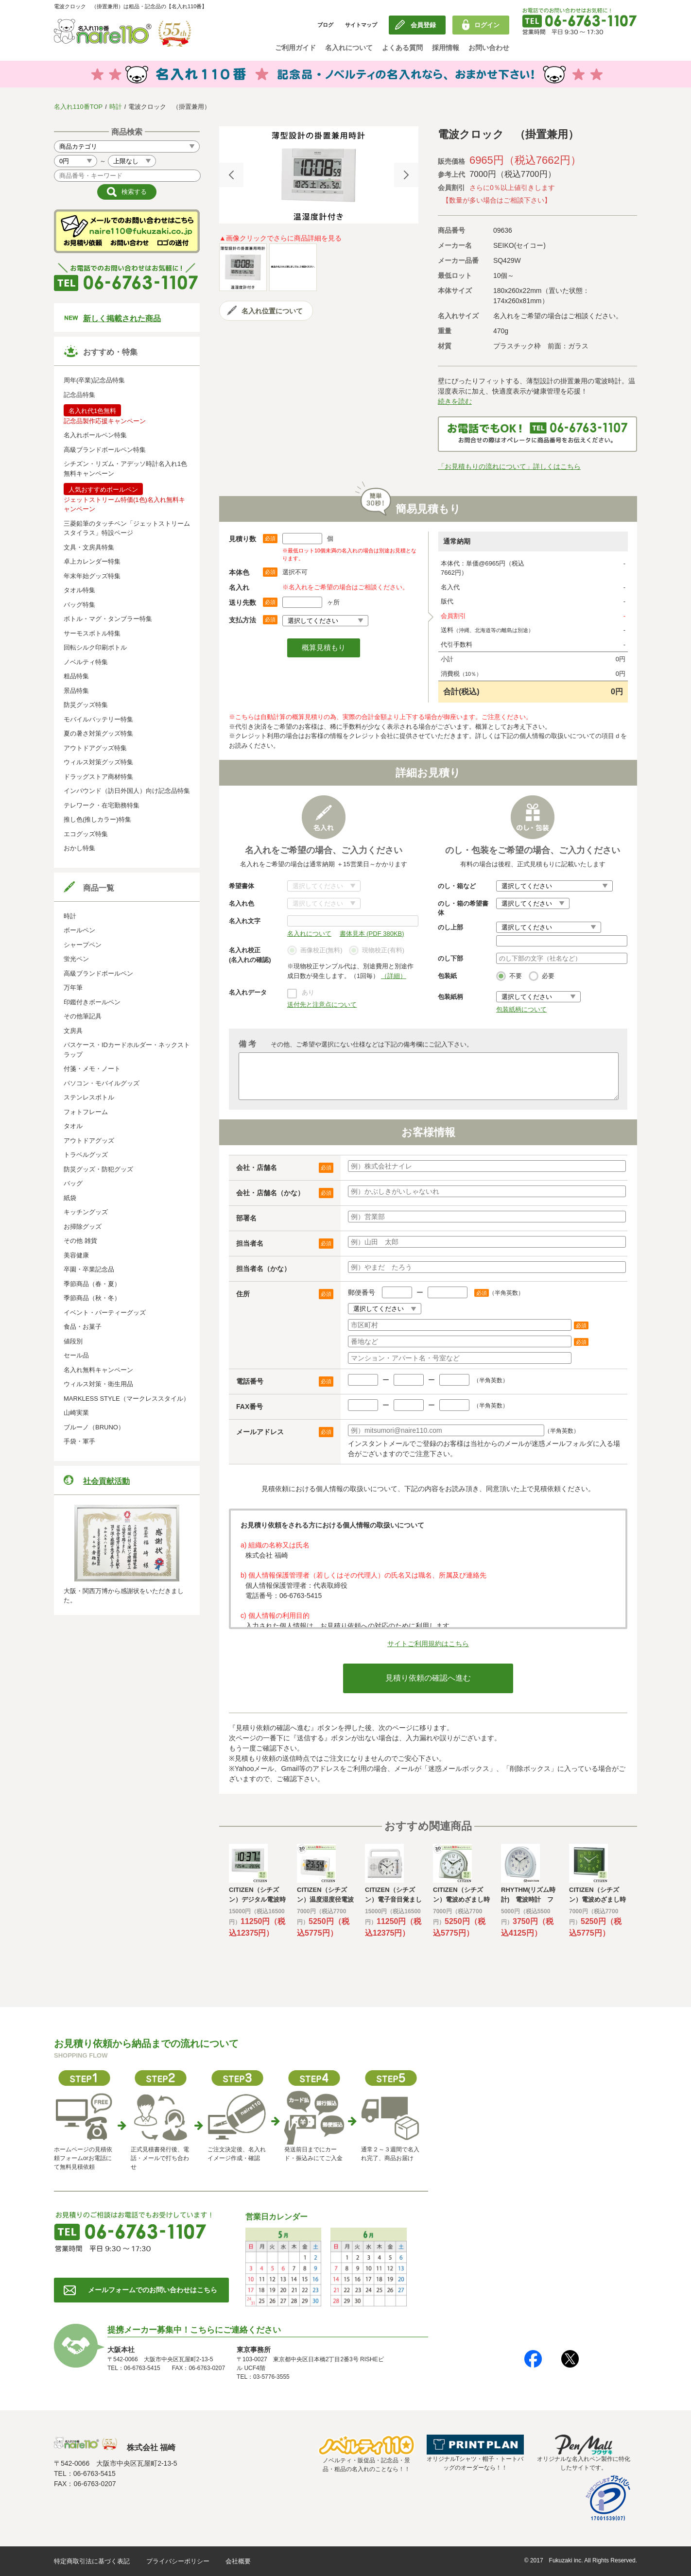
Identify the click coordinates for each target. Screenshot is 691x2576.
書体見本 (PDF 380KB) (372, 933)
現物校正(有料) (376, 951)
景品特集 (76, 690)
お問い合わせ (488, 48)
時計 (115, 106)
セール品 (76, 1355)
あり (308, 992)
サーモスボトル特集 (92, 633)
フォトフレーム (86, 1112)
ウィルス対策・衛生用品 (98, 1384)
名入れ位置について (272, 311)
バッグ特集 (79, 604)
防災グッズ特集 (86, 704)
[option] (319, 174)
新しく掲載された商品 (122, 318)
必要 (541, 976)
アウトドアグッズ (89, 1140)
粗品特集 (76, 676)
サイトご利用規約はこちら (428, 1644)
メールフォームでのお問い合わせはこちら (152, 2290)
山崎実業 (76, 1412)
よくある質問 (402, 48)
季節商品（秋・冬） (92, 1298)
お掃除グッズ (83, 1226)
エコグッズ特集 (86, 834)
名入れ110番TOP (78, 106)
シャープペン (83, 944)
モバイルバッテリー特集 (98, 719)
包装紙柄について (521, 1009)
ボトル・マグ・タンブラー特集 (108, 618)
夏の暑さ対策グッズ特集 (98, 733)
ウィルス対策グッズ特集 (98, 762)
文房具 (73, 1030)
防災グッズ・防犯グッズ (98, 1169)
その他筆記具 (83, 1016)
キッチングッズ (86, 1212)
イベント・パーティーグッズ (105, 1312)
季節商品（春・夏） (92, 1284)
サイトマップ (361, 25)
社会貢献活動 (106, 1481)
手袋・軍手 (79, 1441)
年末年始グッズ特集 (92, 576)
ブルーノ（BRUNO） (94, 1427)
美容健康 (76, 1255)
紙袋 (70, 1198)
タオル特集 (79, 590)
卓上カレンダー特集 (92, 561)
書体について (324, 886)
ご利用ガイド (295, 48)
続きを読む (455, 401)
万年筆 (73, 987)
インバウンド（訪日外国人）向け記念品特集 (127, 790)
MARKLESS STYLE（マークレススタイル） (127, 1398)
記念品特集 (79, 394)
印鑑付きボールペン (92, 1002)
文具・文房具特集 (89, 547)
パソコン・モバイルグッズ (101, 1083)
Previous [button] (231, 175)
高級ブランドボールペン (98, 973)
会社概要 (238, 2561)
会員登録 (423, 25)
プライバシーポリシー (177, 2561)
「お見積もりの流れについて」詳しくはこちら (509, 466)
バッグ (73, 1183)
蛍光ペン (76, 958)
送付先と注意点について (322, 1004)
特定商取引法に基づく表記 (92, 2561)
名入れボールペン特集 (95, 435)
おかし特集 (79, 848)
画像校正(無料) (315, 951)
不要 (509, 976)
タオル (73, 1126)
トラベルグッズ (86, 1154)
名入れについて (349, 48)
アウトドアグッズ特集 (95, 748)
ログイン (487, 25)
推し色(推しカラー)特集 (97, 819)
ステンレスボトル (89, 1097)
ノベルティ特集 (86, 662)
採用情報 (445, 48)
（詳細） (393, 975)
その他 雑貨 (80, 1240)
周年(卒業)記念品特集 (94, 380)
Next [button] (406, 175)
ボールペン (79, 930)
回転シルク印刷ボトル (95, 647)
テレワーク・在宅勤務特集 (101, 805)
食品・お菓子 (83, 1326)
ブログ (325, 25)
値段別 (73, 1341)
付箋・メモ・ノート (92, 1068)
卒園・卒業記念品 (89, 1269)
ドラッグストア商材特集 (98, 776)
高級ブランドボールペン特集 (105, 449)
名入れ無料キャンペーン (98, 1370)
